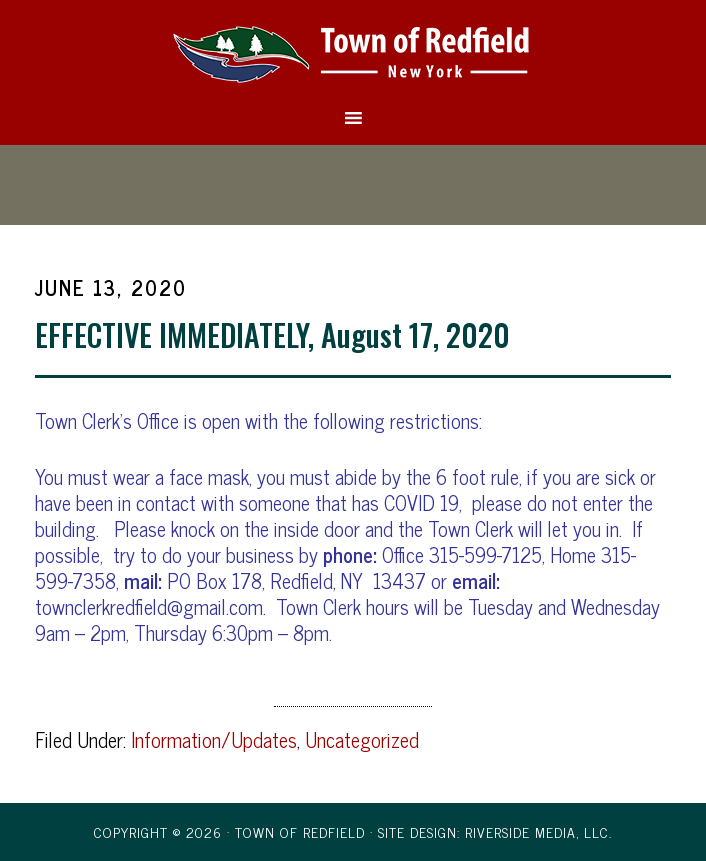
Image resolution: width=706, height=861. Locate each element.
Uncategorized (362, 739)
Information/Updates (214, 739)
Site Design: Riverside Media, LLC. (495, 831)
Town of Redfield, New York (352, 53)
